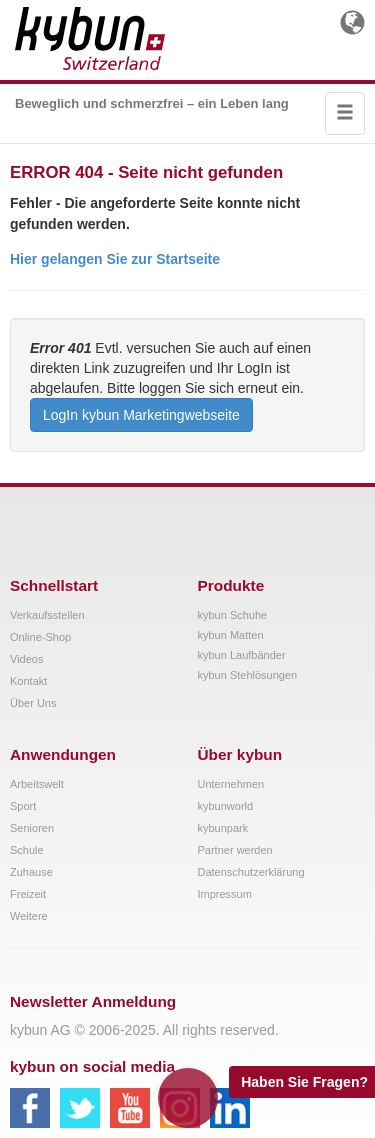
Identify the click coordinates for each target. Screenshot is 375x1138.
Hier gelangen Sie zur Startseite (115, 259)
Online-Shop (40, 637)
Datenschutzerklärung (251, 872)
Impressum (225, 894)
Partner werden (235, 850)
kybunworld (226, 806)
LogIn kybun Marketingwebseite (141, 415)
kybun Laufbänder (242, 655)
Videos (26, 659)
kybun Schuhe (233, 615)
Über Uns (33, 703)
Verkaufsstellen (47, 615)
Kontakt (28, 681)
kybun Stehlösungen (248, 675)
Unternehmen (231, 784)
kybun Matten (231, 635)
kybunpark (223, 828)
